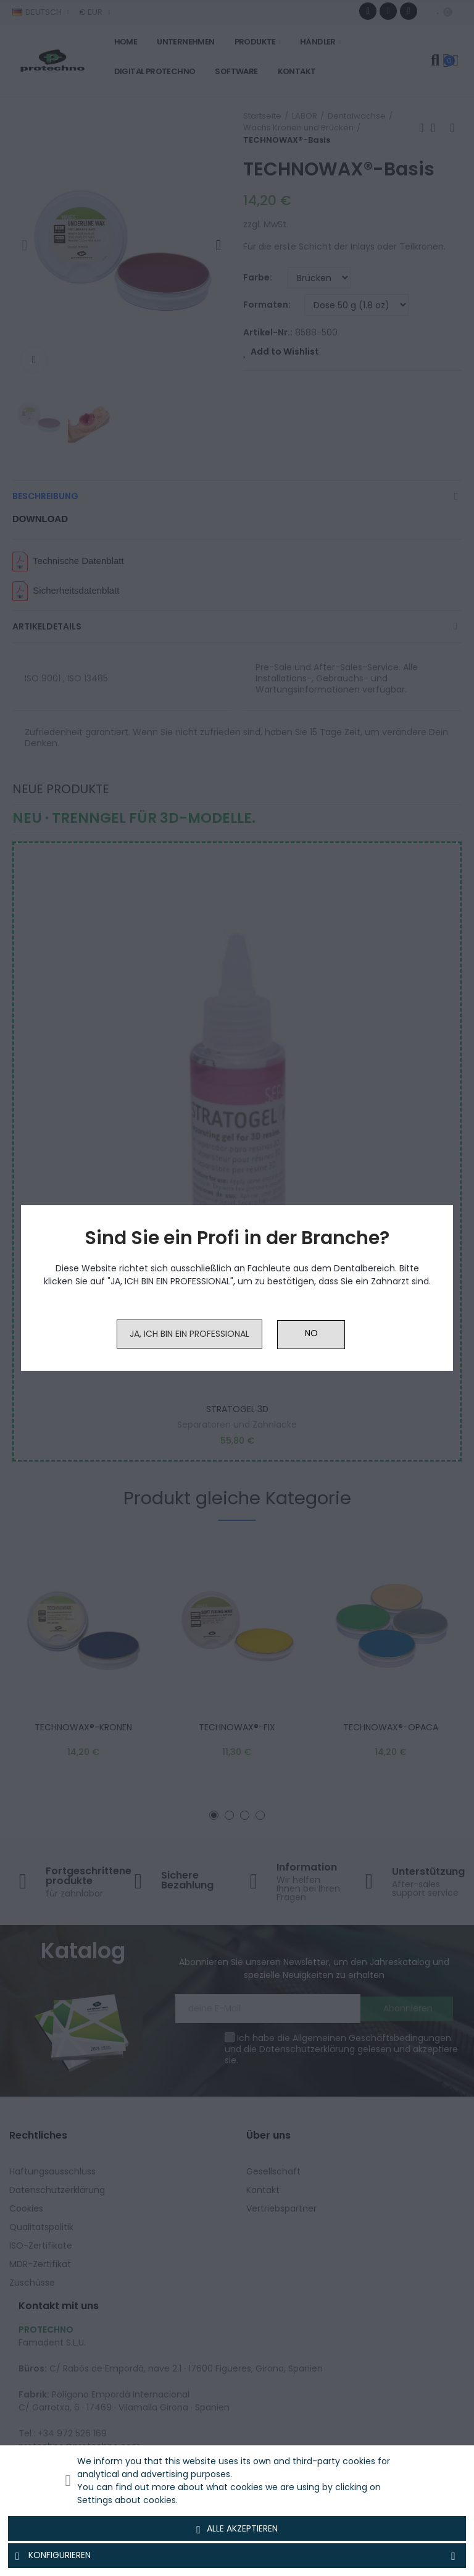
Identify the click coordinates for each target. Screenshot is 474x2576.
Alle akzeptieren (237, 2529)
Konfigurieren (237, 2555)
